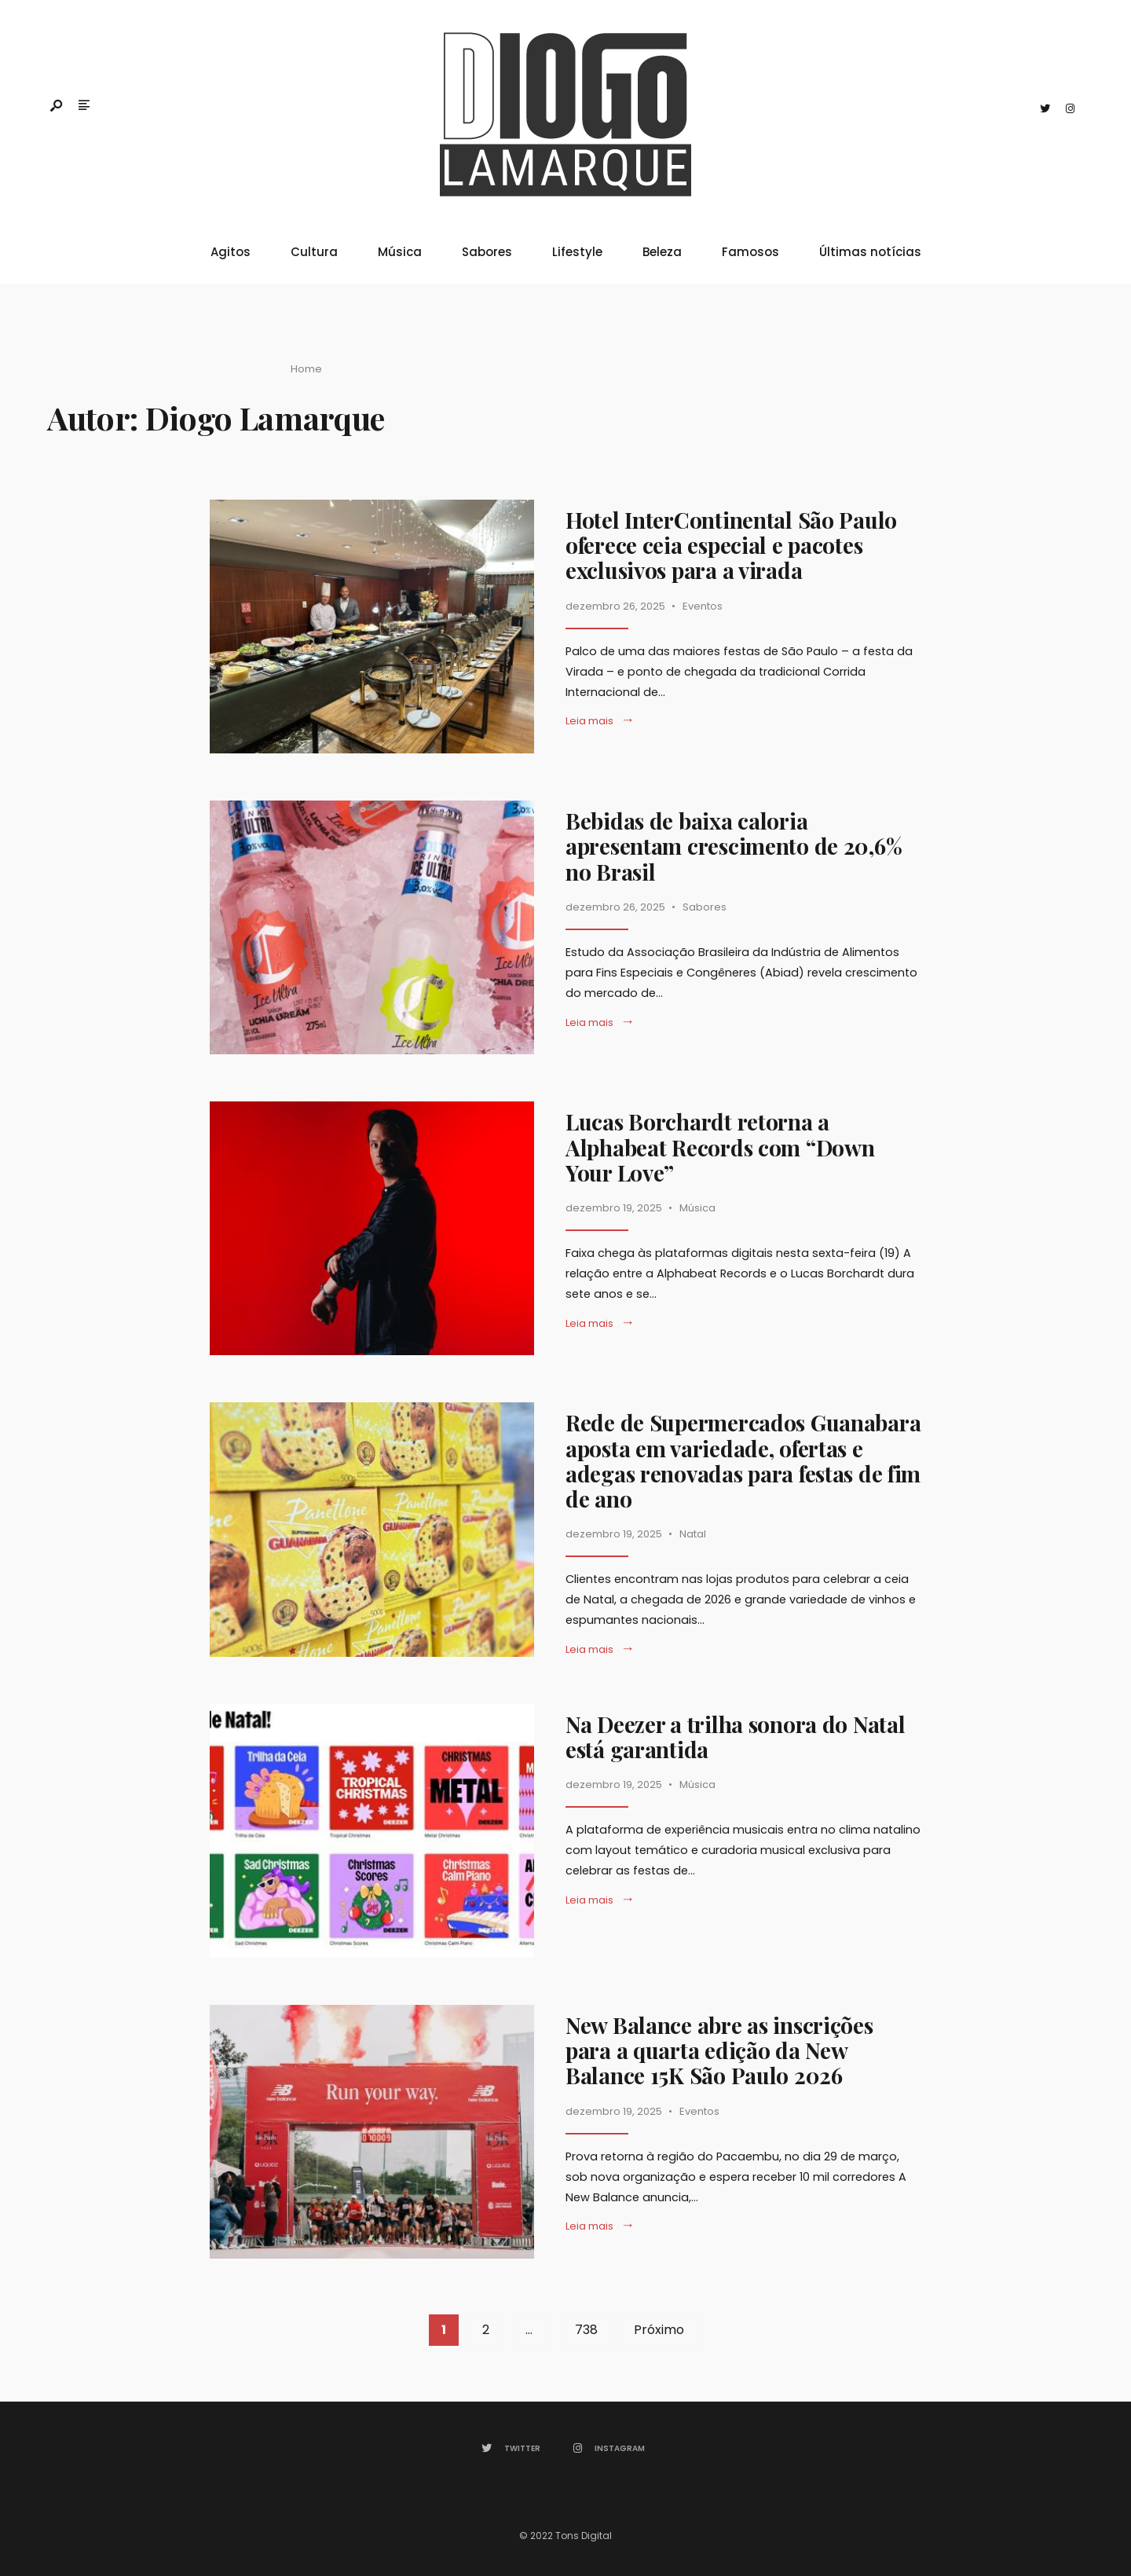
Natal (692, 1533)
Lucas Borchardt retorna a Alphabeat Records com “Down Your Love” (720, 1146)
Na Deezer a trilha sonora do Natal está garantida (735, 1736)
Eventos (703, 606)
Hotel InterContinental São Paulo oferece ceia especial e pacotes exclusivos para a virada (731, 544)
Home (306, 368)
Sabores (487, 252)
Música (400, 252)
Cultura (314, 252)
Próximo (659, 2330)
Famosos (750, 252)
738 (586, 2330)
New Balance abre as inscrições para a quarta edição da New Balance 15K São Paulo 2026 (719, 2050)
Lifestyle (577, 252)
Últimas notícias (870, 252)
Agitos (230, 252)
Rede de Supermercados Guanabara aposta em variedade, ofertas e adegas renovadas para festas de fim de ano (743, 1460)
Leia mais (600, 721)
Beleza (662, 252)
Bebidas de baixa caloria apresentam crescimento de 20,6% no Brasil (734, 845)
